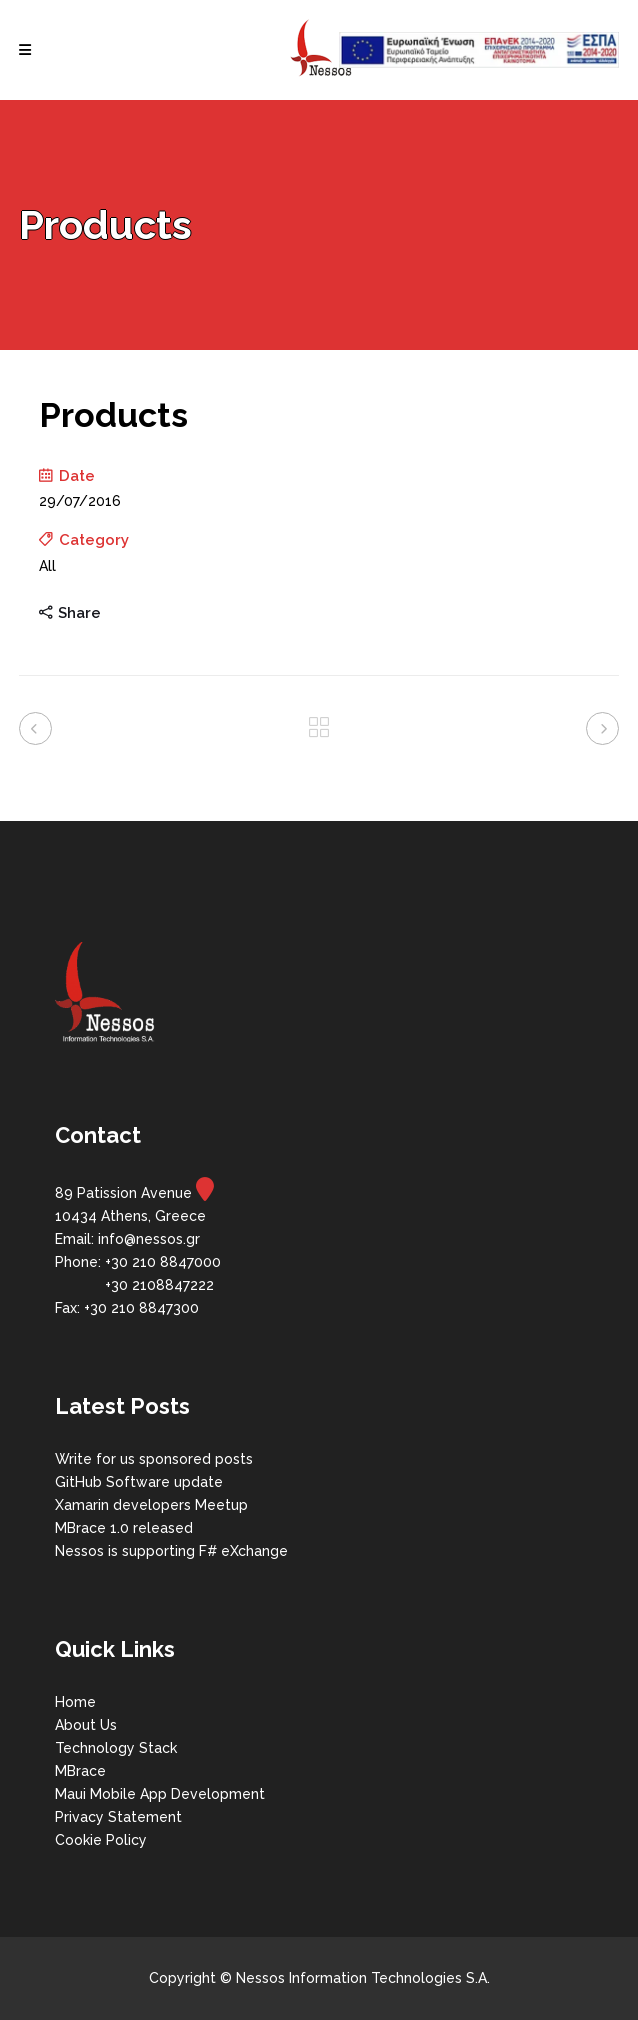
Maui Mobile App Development (160, 1794)
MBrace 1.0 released (124, 1528)
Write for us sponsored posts (154, 1459)
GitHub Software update (139, 1482)
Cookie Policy (101, 1840)
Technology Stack (116, 1748)
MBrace (80, 1771)
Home (75, 1702)
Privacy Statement (118, 1817)
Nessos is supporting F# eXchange (171, 1551)
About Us (86, 1725)
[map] (205, 1193)
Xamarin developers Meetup (151, 1505)
